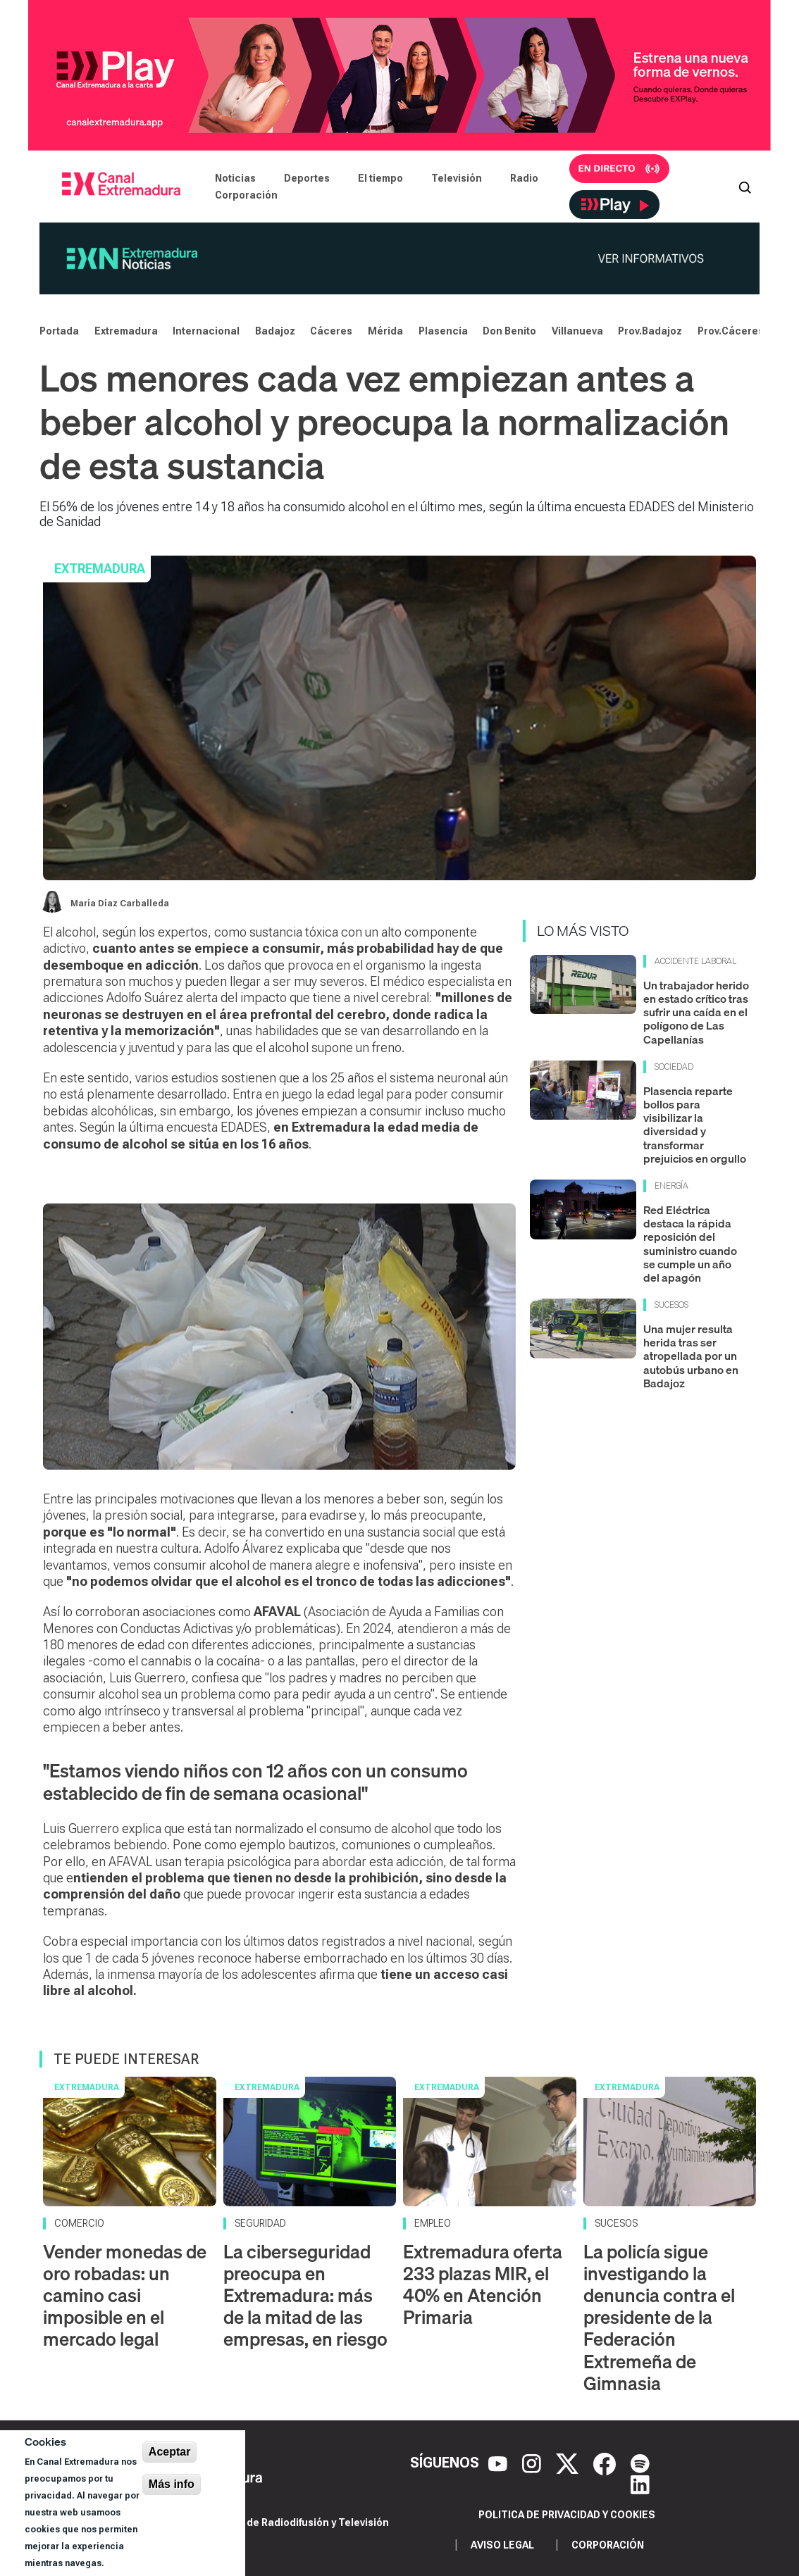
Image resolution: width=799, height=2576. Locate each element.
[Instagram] (533, 2462)
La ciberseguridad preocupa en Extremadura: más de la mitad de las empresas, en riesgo (305, 2295)
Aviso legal (502, 2545)
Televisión (456, 178)
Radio (524, 178)
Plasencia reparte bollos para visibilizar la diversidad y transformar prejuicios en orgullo (694, 1125)
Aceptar (170, 2452)
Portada (59, 331)
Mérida (385, 331)
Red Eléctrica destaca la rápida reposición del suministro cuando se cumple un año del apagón (690, 1244)
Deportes (307, 178)
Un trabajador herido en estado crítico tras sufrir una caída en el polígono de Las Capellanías (696, 1012)
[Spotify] (640, 2462)
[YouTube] (499, 2462)
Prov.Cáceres (731, 331)
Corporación (246, 195)
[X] (569, 2462)
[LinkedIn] (640, 2483)
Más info (171, 2484)
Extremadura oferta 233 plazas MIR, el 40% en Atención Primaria (482, 2284)
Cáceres (331, 331)
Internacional (206, 331)
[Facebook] (606, 2462)
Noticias (235, 178)
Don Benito (509, 331)
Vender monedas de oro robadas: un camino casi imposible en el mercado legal (124, 2295)
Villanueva (577, 331)
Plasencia (443, 331)
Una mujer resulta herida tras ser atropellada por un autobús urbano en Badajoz (690, 1356)
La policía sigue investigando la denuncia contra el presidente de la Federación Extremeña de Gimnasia (659, 2317)
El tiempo (380, 178)
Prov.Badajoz (650, 331)
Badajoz (275, 331)
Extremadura (126, 331)
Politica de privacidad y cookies (566, 2514)
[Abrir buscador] (745, 186)
